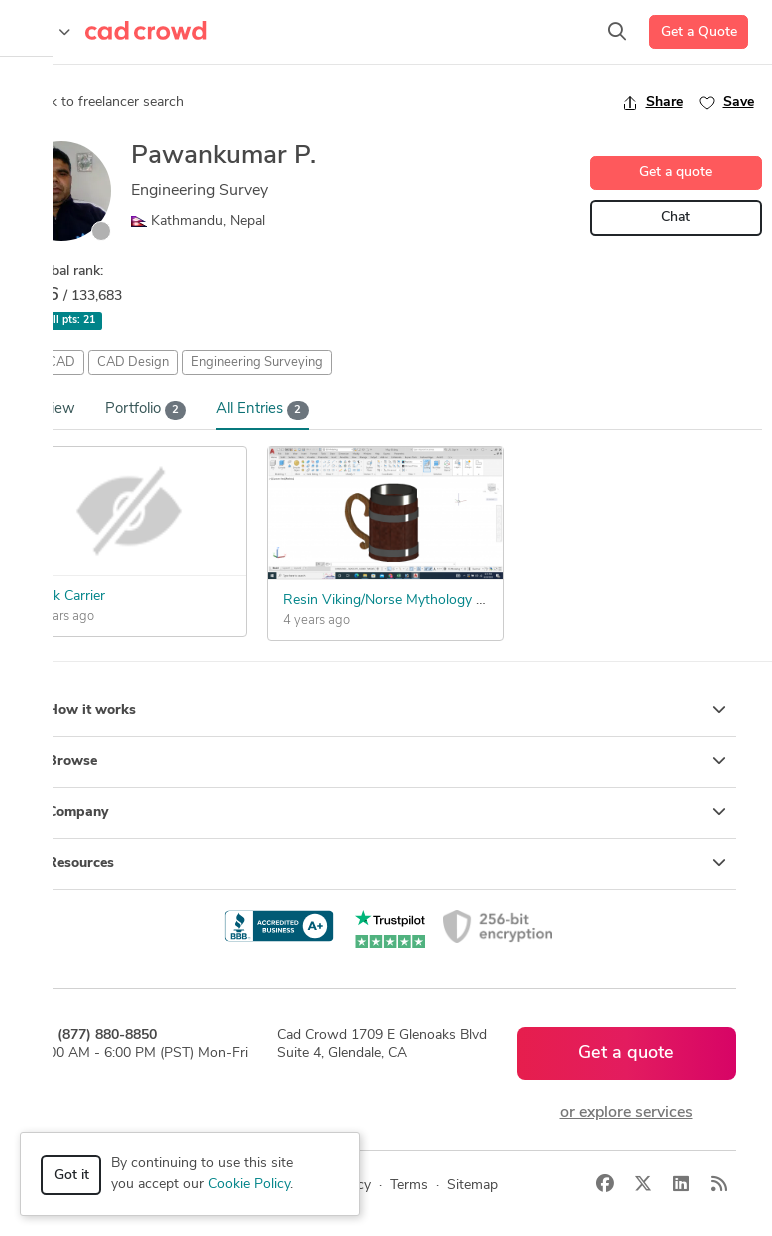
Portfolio (146, 410)
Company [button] (386, 812)
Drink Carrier (66, 596)
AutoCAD (47, 362)
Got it (71, 1175)
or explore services (626, 1113)
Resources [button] (386, 863)
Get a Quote (699, 32)
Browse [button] (386, 761)
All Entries (262, 410)
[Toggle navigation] (45, 32)
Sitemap (472, 1185)
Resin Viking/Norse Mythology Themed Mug (420, 600)
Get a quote (675, 172)
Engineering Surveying (257, 362)
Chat (675, 217)
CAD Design (133, 362)
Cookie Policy (249, 1184)
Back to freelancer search (97, 102)
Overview (43, 409)
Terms (409, 1185)
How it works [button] (386, 710)
